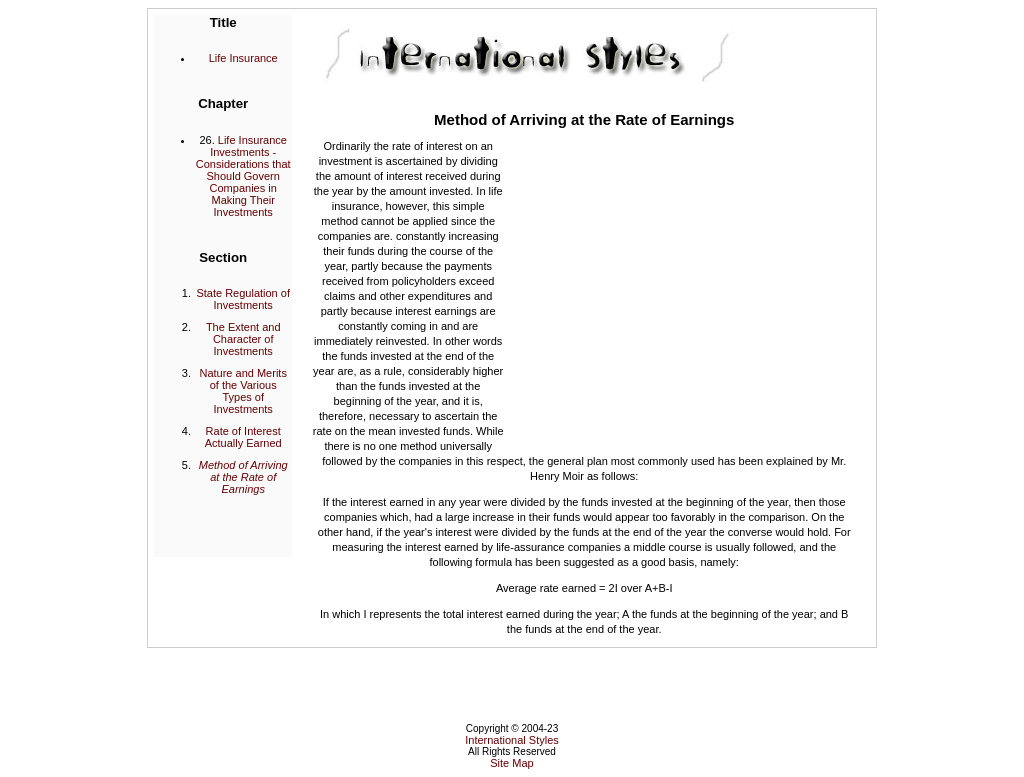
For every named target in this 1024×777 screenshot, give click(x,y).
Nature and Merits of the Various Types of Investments (242, 391)
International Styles (512, 740)
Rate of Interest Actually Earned (243, 437)
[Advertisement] (680, 287)
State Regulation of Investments (243, 299)
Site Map (511, 763)
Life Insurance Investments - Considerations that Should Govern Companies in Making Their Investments (243, 176)
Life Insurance (243, 58)
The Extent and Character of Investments (243, 339)
